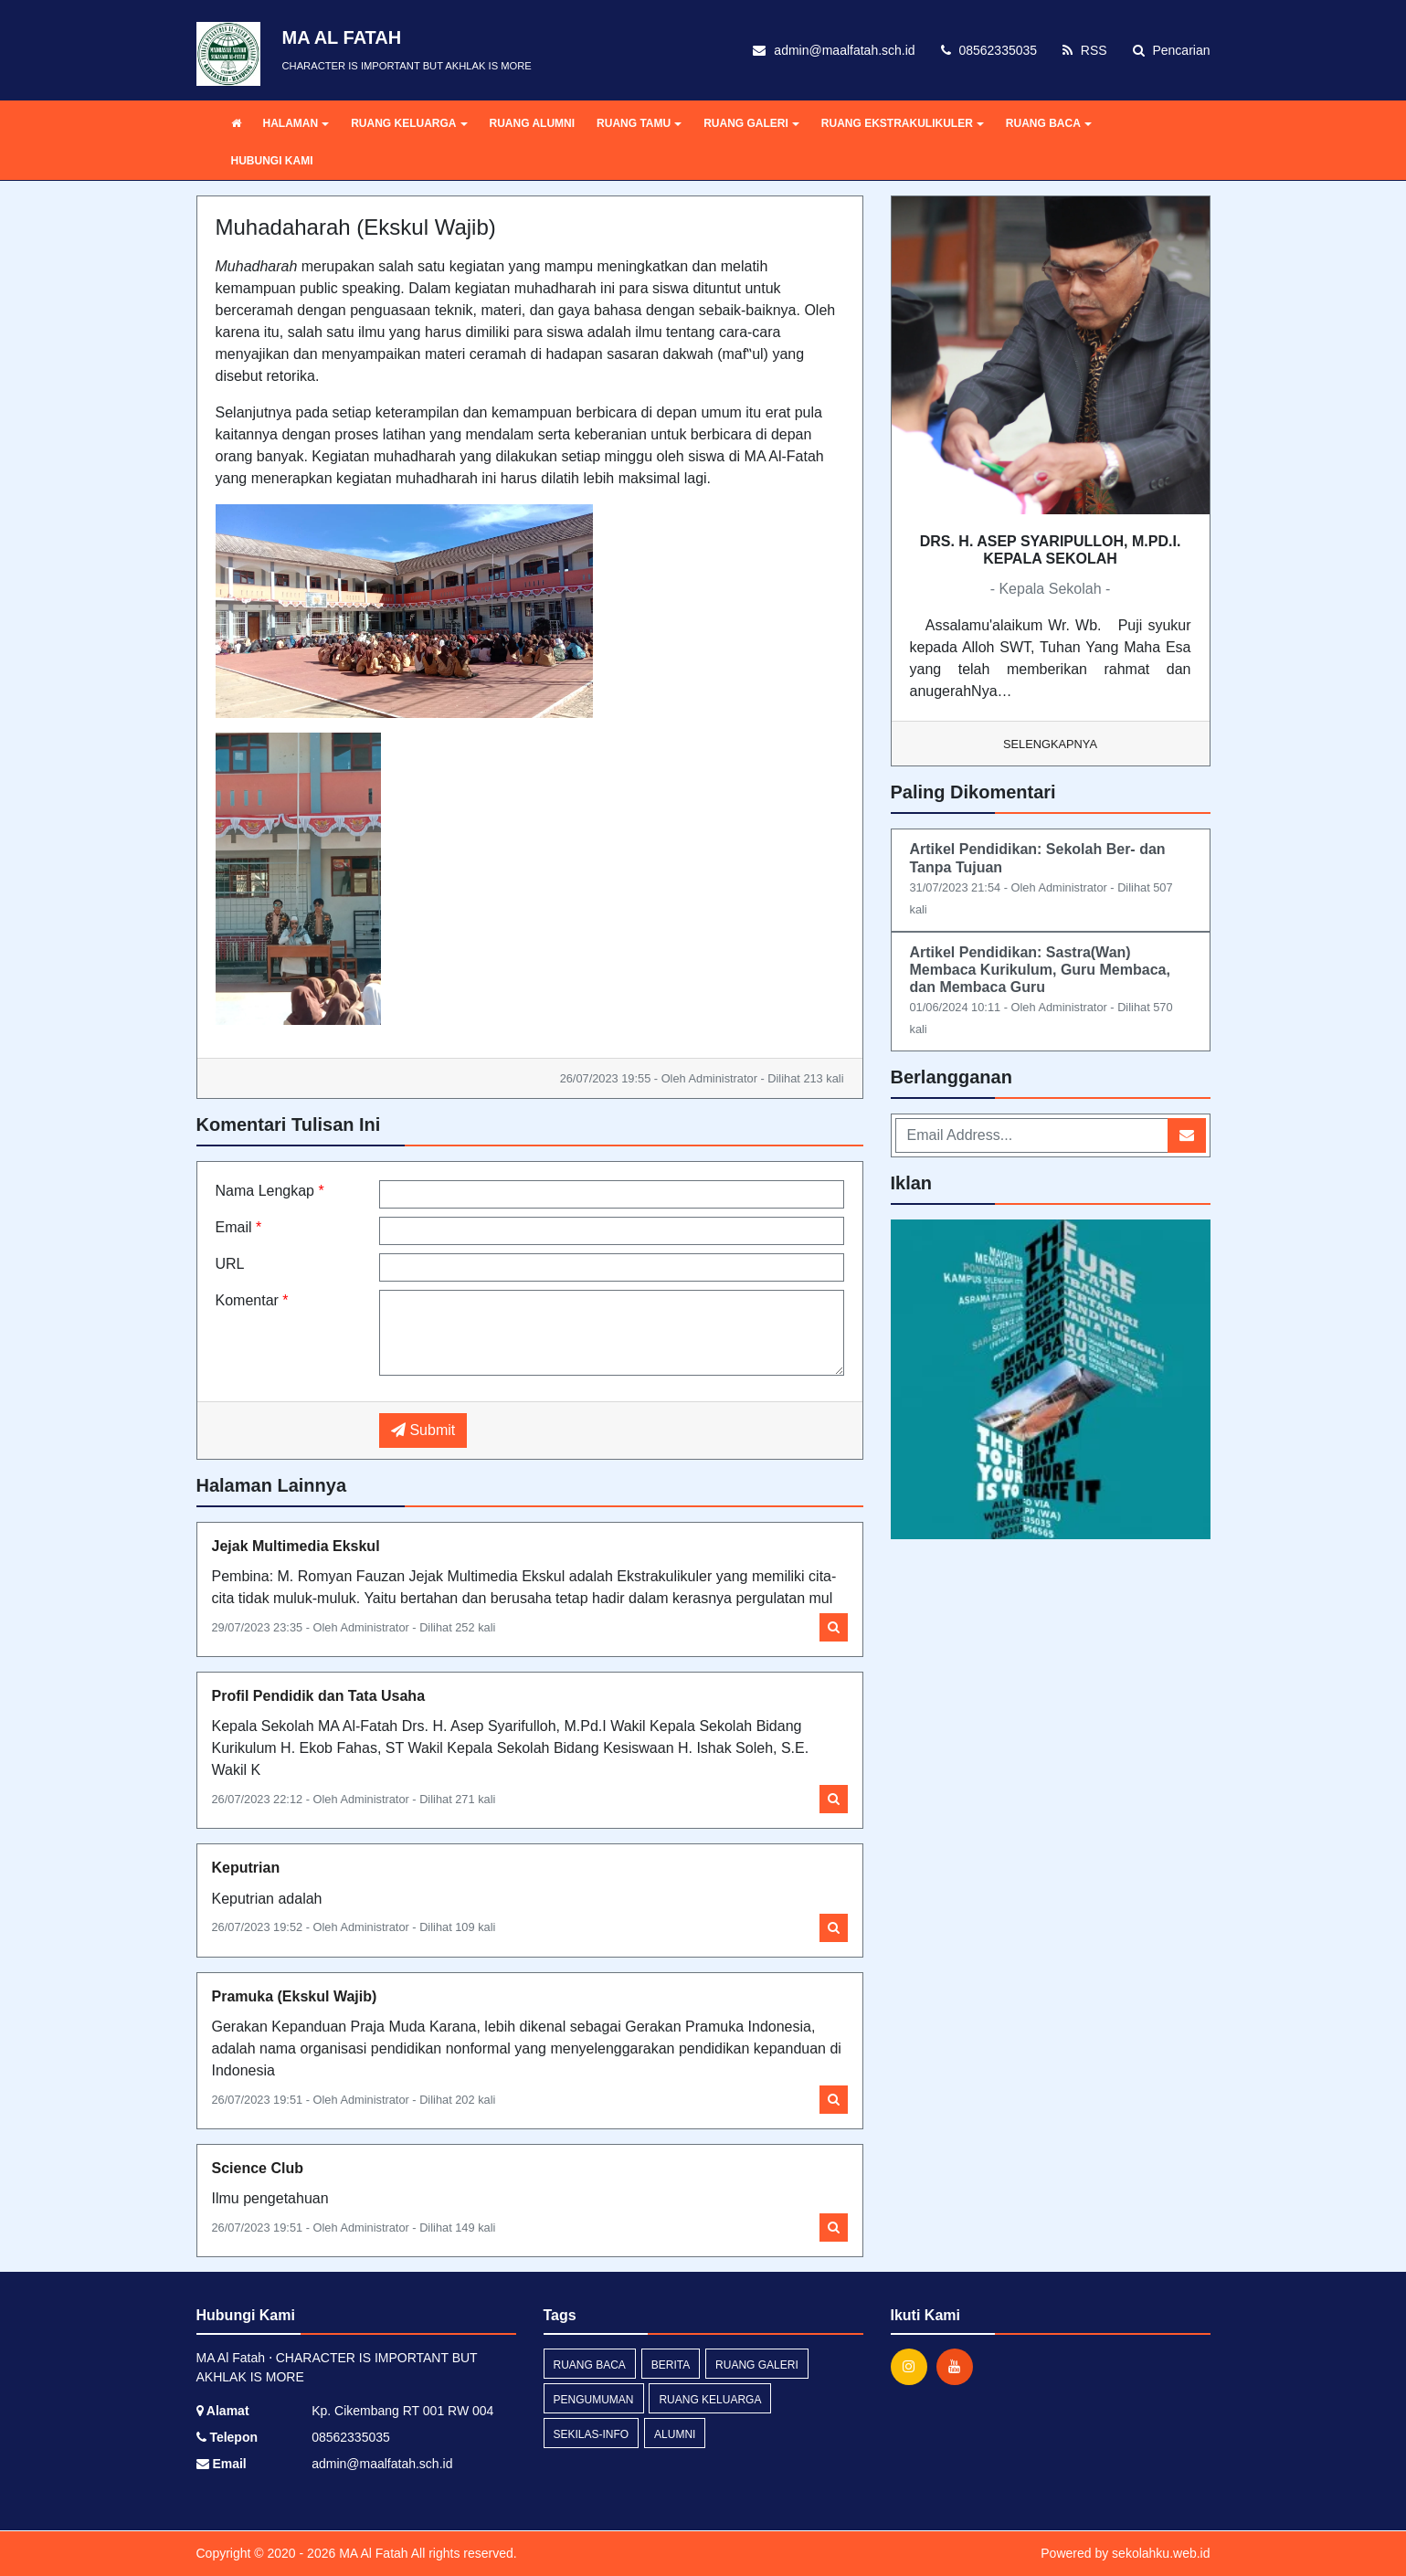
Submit (423, 1430)
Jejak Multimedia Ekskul (296, 1546)
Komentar (252, 1300)
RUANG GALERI (751, 123)
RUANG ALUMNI (533, 123)
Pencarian (1171, 50)
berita (670, 2365)
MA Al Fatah (371, 2553)
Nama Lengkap (270, 1190)
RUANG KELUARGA (409, 123)
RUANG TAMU (639, 123)
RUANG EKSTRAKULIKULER (902, 123)
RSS (1084, 50)
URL (230, 1264)
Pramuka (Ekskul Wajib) (294, 1996)
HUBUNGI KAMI (272, 160)
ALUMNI (674, 2434)
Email (239, 1227)
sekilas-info (591, 2434)
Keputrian (246, 1867)
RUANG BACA (1049, 123)
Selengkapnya (1050, 744)
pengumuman (594, 2399)
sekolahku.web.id (1161, 2553)
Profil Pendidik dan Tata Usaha (319, 1696)
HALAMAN (296, 123)
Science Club (257, 2168)
